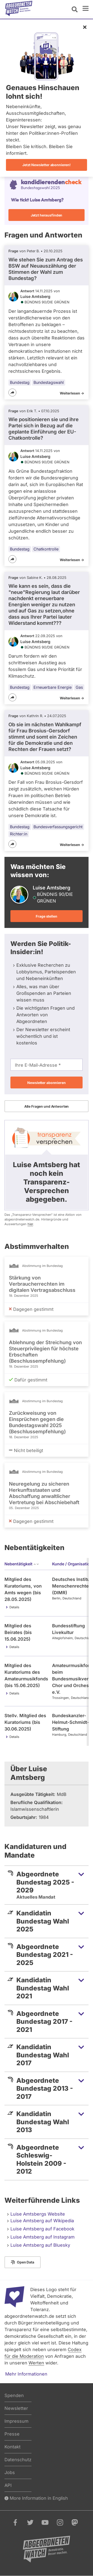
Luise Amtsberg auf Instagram (42, 2237)
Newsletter (16, 2408)
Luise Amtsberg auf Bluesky (40, 2245)
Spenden (14, 2395)
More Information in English (36, 2498)
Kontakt (12, 2446)
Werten (36, 2362)
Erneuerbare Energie (52, 687)
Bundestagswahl (48, 382)
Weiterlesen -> (72, 393)
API (8, 2485)
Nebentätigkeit (21, 1563)
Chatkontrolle (46, 549)
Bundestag (20, 382)
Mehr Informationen (26, 2374)
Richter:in (18, 833)
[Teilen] (12, 392)
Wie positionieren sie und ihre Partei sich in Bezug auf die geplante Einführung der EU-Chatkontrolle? (43, 428)
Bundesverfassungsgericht (58, 826)
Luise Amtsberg (35, 296)
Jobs (9, 2472)
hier (30, 1224)
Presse (12, 2434)
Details (14, 1607)
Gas (79, 687)
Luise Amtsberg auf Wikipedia (42, 2220)
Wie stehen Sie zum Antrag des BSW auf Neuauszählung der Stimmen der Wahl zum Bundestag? (45, 269)
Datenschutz (17, 2459)
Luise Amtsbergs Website (37, 2214)
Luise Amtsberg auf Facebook (42, 2228)
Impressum (16, 2421)
